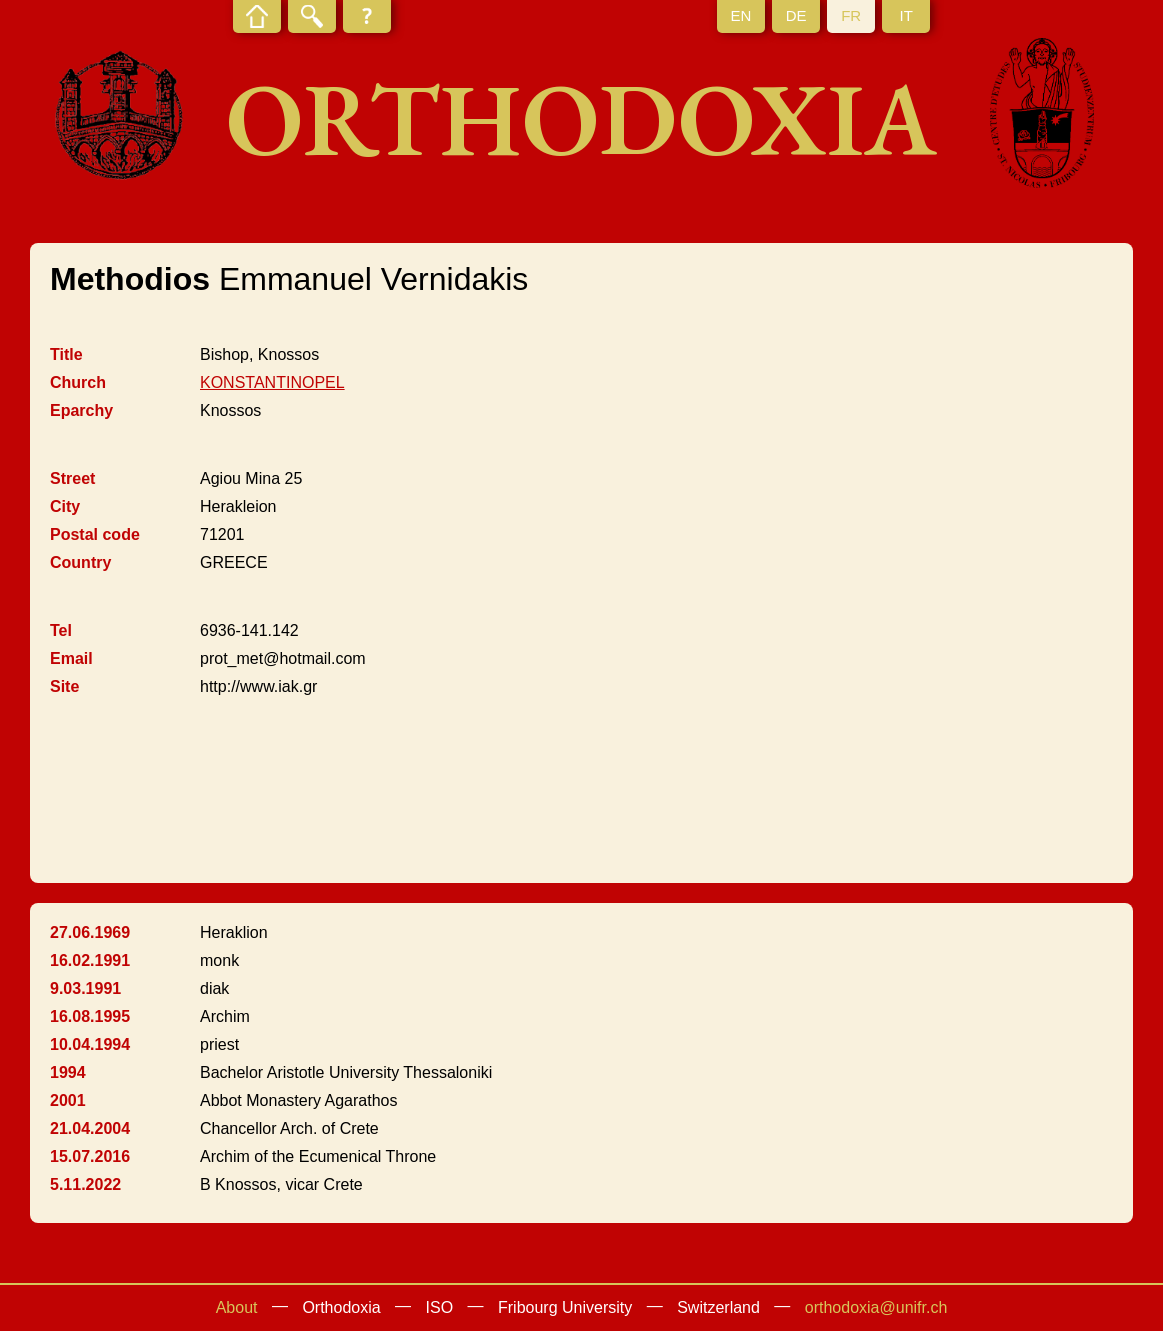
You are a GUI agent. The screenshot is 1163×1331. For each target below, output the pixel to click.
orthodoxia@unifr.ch (876, 1307)
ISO (440, 1307)
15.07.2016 (90, 1156)
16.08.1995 (90, 1016)
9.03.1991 (85, 988)
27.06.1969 (90, 932)
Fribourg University (565, 1307)
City (65, 506)
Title (66, 354)
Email (71, 658)
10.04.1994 (90, 1044)
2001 (68, 1100)
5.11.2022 (85, 1184)
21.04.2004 (90, 1128)
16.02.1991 (90, 960)
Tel (61, 630)
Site (64, 686)
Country (80, 562)
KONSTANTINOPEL (272, 382)
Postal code (95, 534)
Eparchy (81, 410)
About (237, 1307)
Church (78, 382)
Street (72, 478)
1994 (68, 1072)
